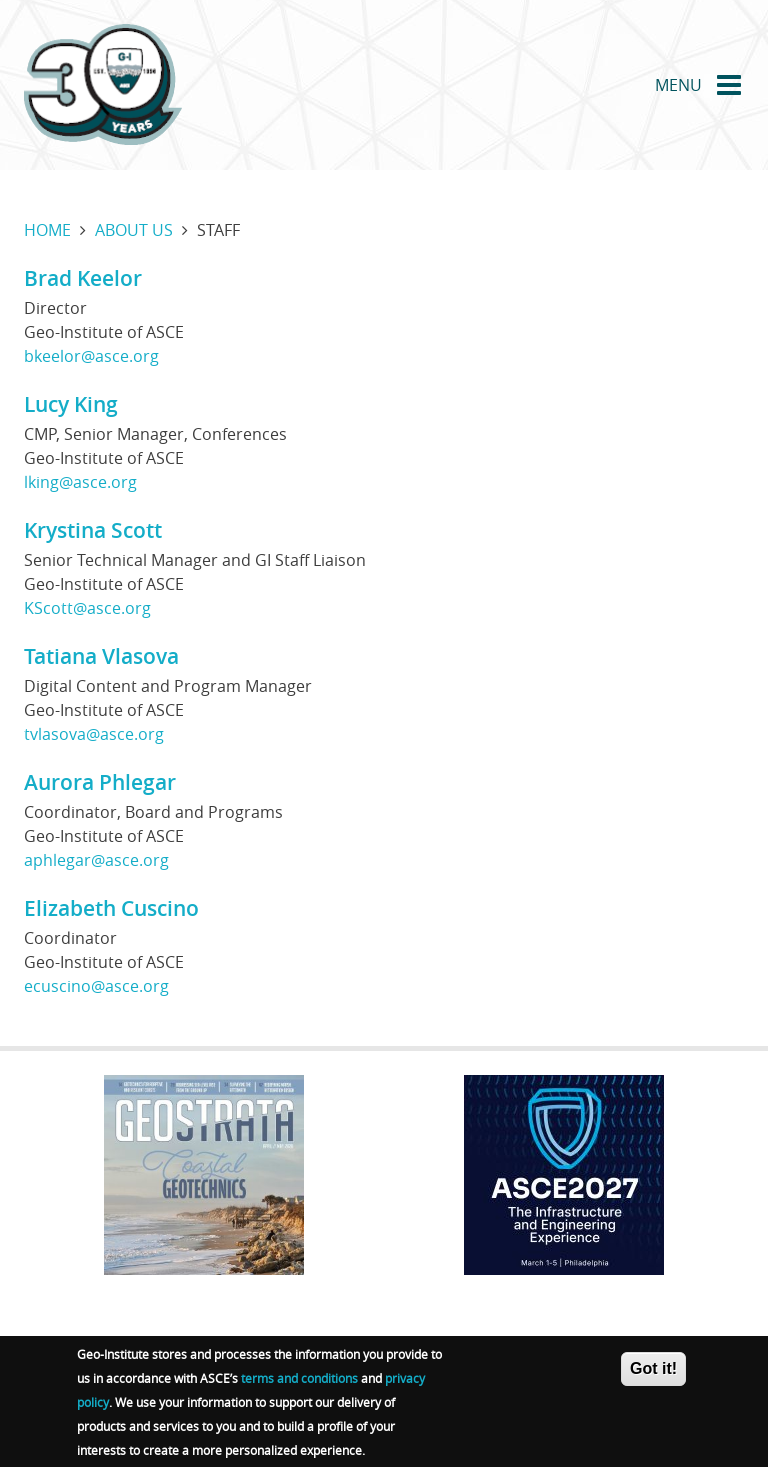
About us (134, 230)
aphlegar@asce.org (96, 860)
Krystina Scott (93, 530)
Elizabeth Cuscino (111, 908)
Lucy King (71, 404)
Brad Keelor (83, 278)
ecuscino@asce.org (96, 986)
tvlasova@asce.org (94, 734)
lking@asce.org (80, 482)
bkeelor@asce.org (91, 356)
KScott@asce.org (87, 608)
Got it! (653, 1373)
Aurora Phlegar (100, 782)
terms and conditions (299, 1383)
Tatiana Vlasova (101, 656)
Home (47, 230)
